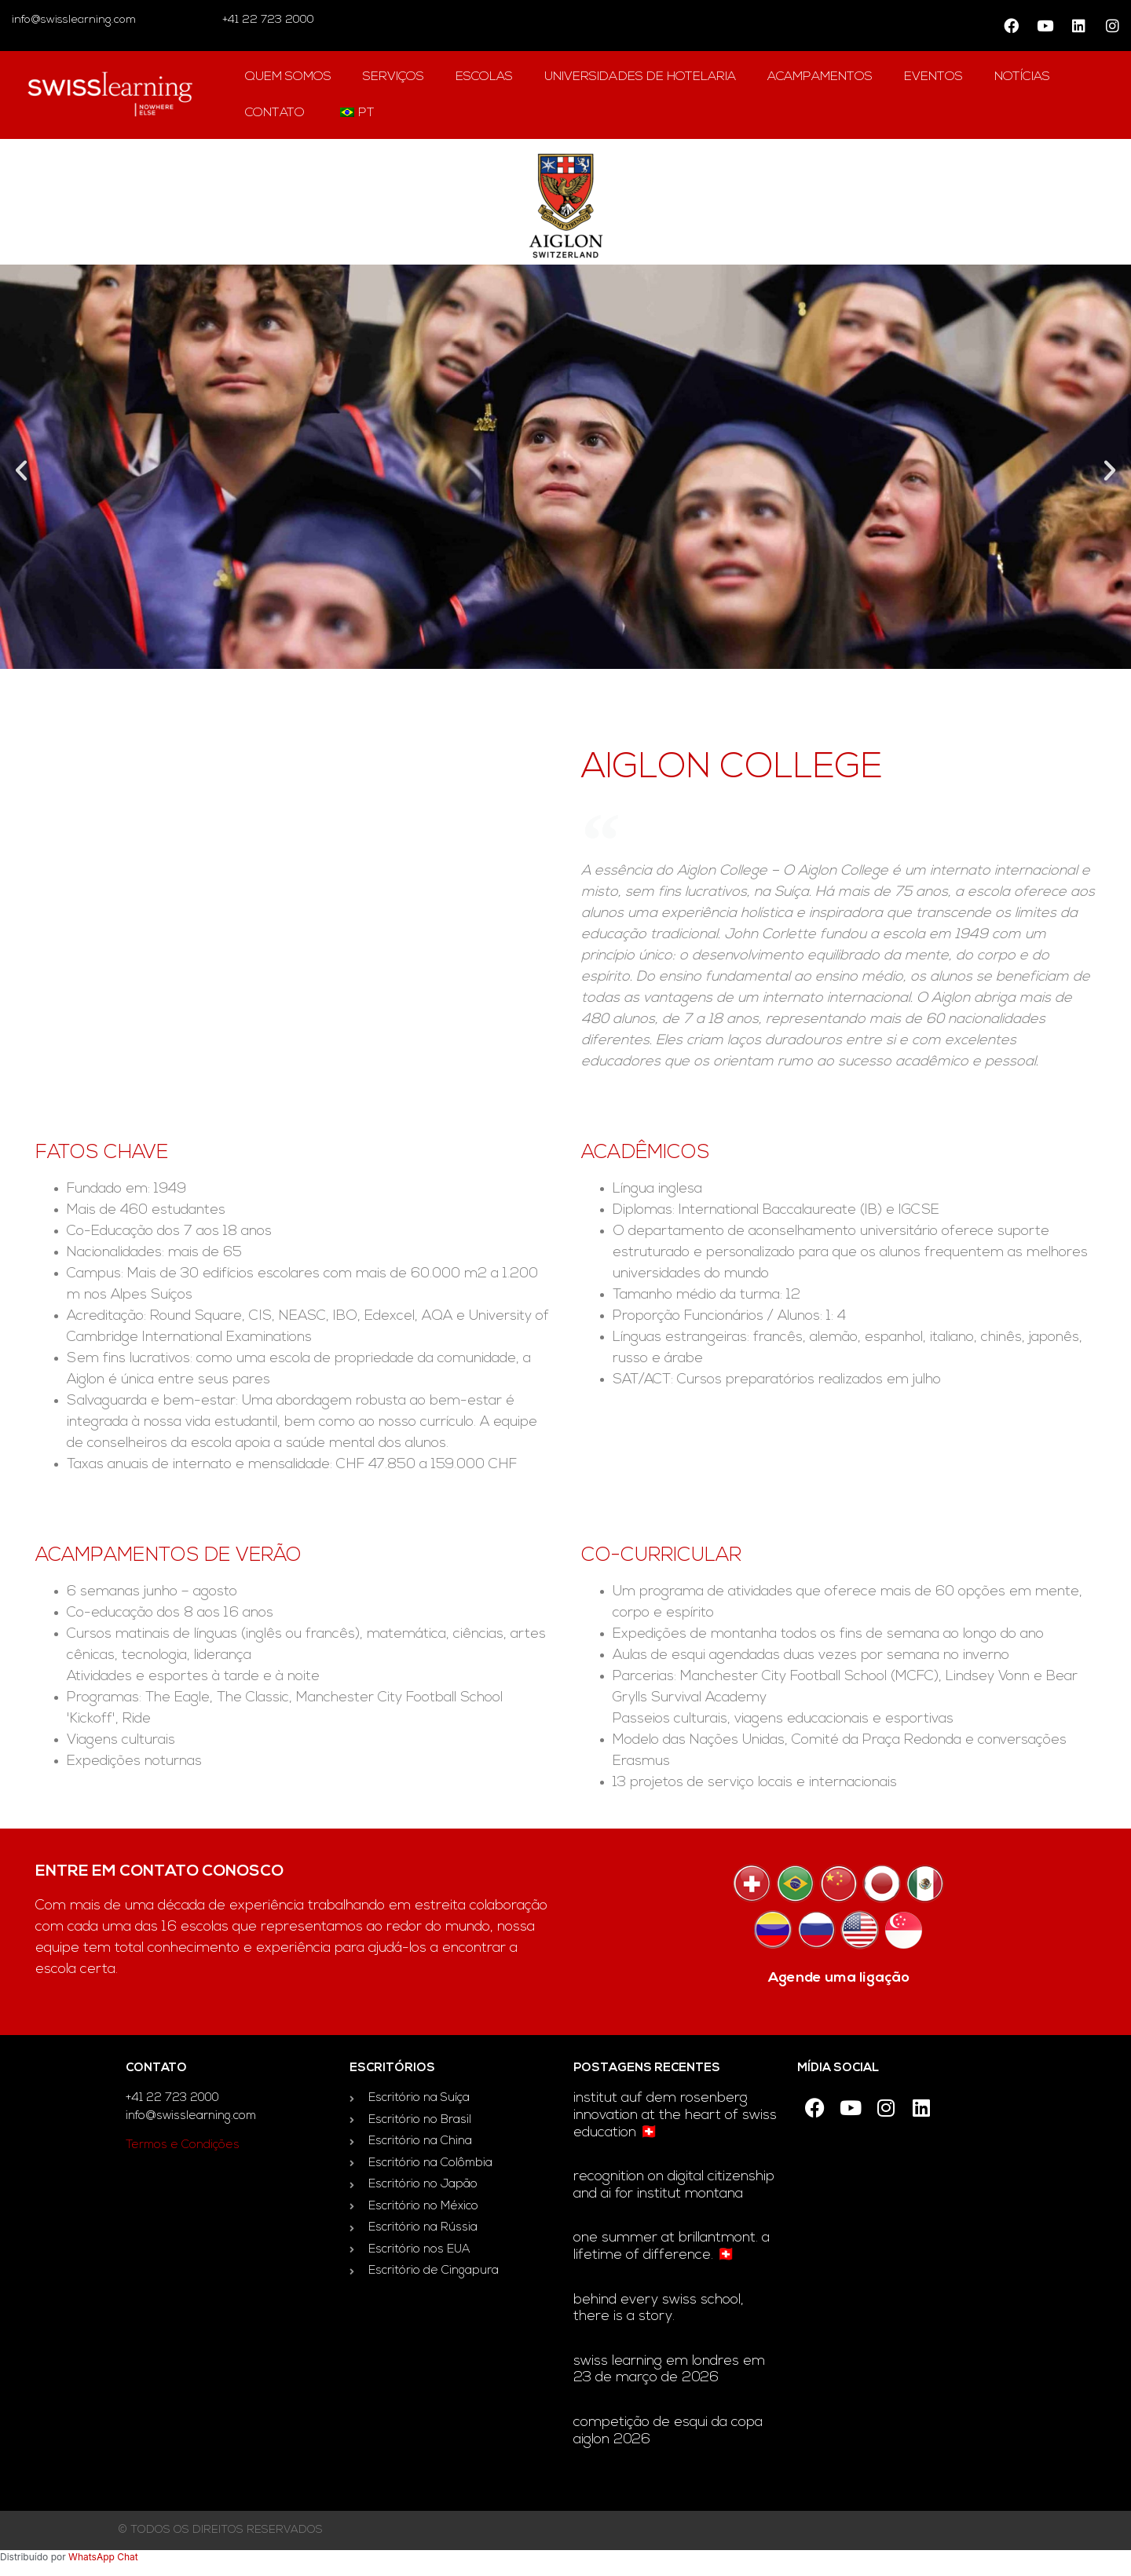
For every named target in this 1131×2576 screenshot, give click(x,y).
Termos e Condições (183, 2145)
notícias (1022, 77)
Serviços (393, 77)
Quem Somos (288, 77)
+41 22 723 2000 (266, 20)
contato (275, 113)
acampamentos (820, 77)
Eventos (933, 77)
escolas (484, 77)
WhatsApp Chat (103, 2557)
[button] (21, 470)
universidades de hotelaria (640, 77)
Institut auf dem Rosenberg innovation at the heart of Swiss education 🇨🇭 (675, 2115)
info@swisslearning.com (74, 20)
